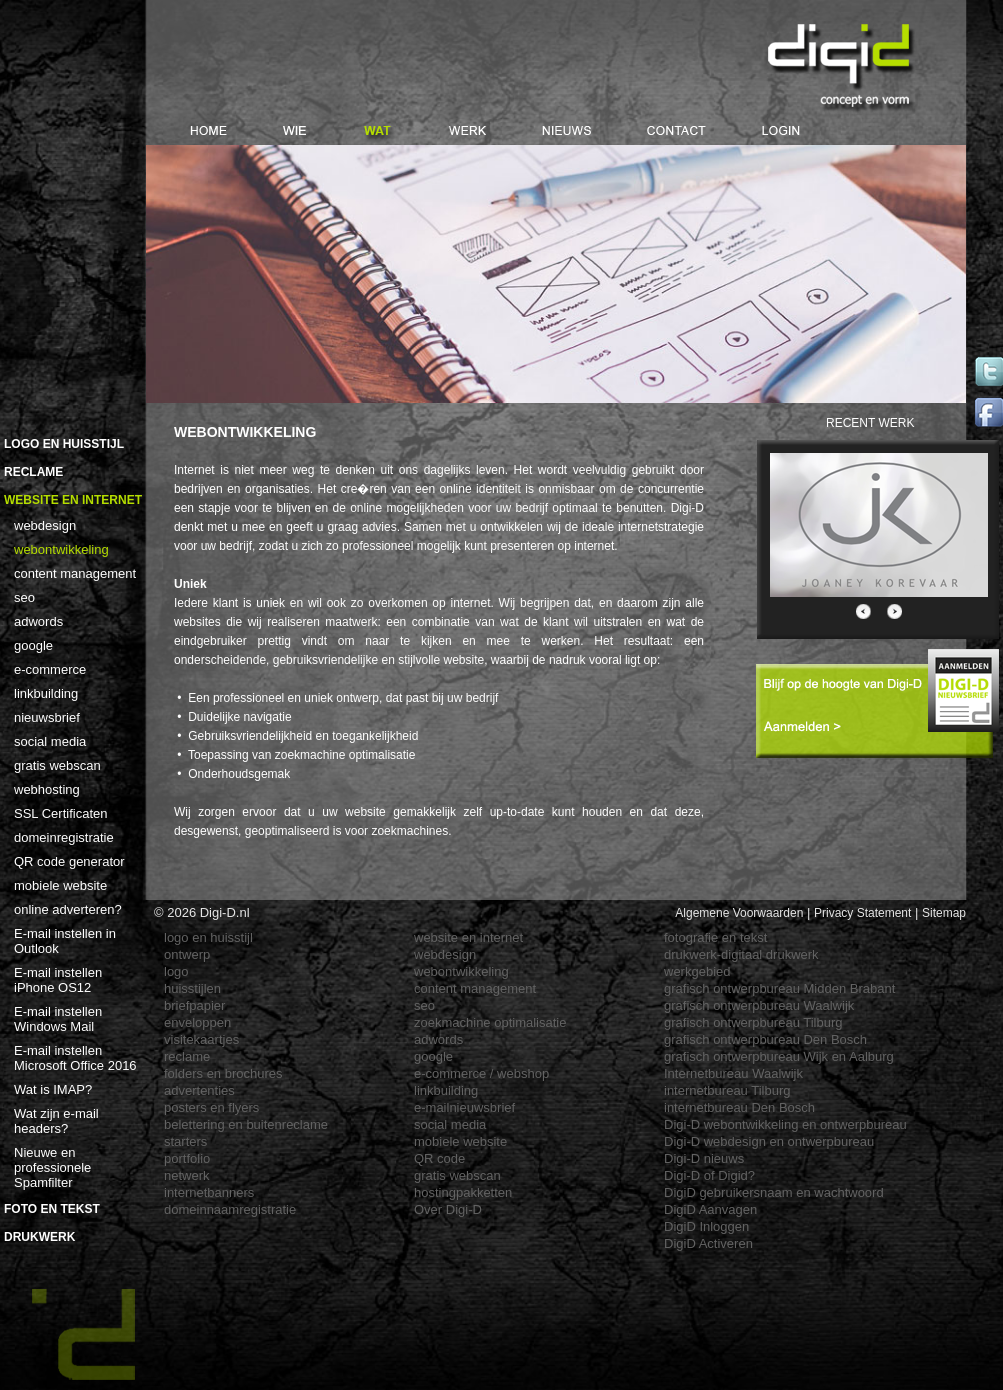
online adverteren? (68, 909)
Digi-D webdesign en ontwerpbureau (769, 1141)
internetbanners (209, 1192)
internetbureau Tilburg (727, 1090)
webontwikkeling (61, 549)
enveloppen (197, 1022)
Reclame (33, 472)
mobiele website (60, 885)
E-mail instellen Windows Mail (58, 1019)
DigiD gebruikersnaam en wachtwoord (774, 1192)
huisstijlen (192, 988)
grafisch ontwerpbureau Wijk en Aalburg (779, 1056)
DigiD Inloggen (706, 1226)
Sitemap (944, 913)
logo (176, 971)
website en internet (468, 937)
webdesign (45, 525)
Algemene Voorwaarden (739, 913)
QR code (439, 1158)
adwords (38, 621)
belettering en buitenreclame (246, 1124)
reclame (187, 1056)
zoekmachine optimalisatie (490, 1022)
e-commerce (50, 669)
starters (185, 1141)
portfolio (187, 1158)
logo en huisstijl (208, 937)
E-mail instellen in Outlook (65, 941)
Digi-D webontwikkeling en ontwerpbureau (785, 1124)
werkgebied (697, 971)
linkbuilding (46, 693)
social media (50, 741)
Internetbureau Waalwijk (733, 1073)
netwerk (187, 1175)
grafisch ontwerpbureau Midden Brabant (779, 988)
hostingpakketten (463, 1192)
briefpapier (194, 1005)
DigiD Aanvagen (710, 1209)
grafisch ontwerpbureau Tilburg (753, 1022)
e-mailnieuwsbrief (464, 1107)
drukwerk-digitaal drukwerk (741, 954)
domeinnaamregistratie (230, 1209)
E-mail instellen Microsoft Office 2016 (75, 1058)
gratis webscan (57, 765)
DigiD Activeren (708, 1243)
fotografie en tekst (715, 937)
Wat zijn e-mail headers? (56, 1121)
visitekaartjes (201, 1039)
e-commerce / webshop (481, 1073)
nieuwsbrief (47, 717)
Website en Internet (73, 500)
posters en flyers (211, 1107)
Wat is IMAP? (53, 1089)
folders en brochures (223, 1073)
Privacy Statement (862, 913)
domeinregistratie (64, 837)
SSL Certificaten (60, 813)
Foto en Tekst (52, 1209)
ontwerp (187, 954)
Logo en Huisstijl (64, 444)
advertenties (199, 1090)
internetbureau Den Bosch (739, 1107)
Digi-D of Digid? (709, 1175)
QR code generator (69, 861)
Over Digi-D (448, 1209)
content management (75, 573)
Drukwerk (39, 1237)
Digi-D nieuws (704, 1158)
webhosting (47, 789)
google (33, 645)
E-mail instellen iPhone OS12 (58, 980)
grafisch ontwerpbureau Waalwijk (759, 1005)
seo (24, 597)
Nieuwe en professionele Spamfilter (52, 1167)
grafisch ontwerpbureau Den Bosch (765, 1039)
